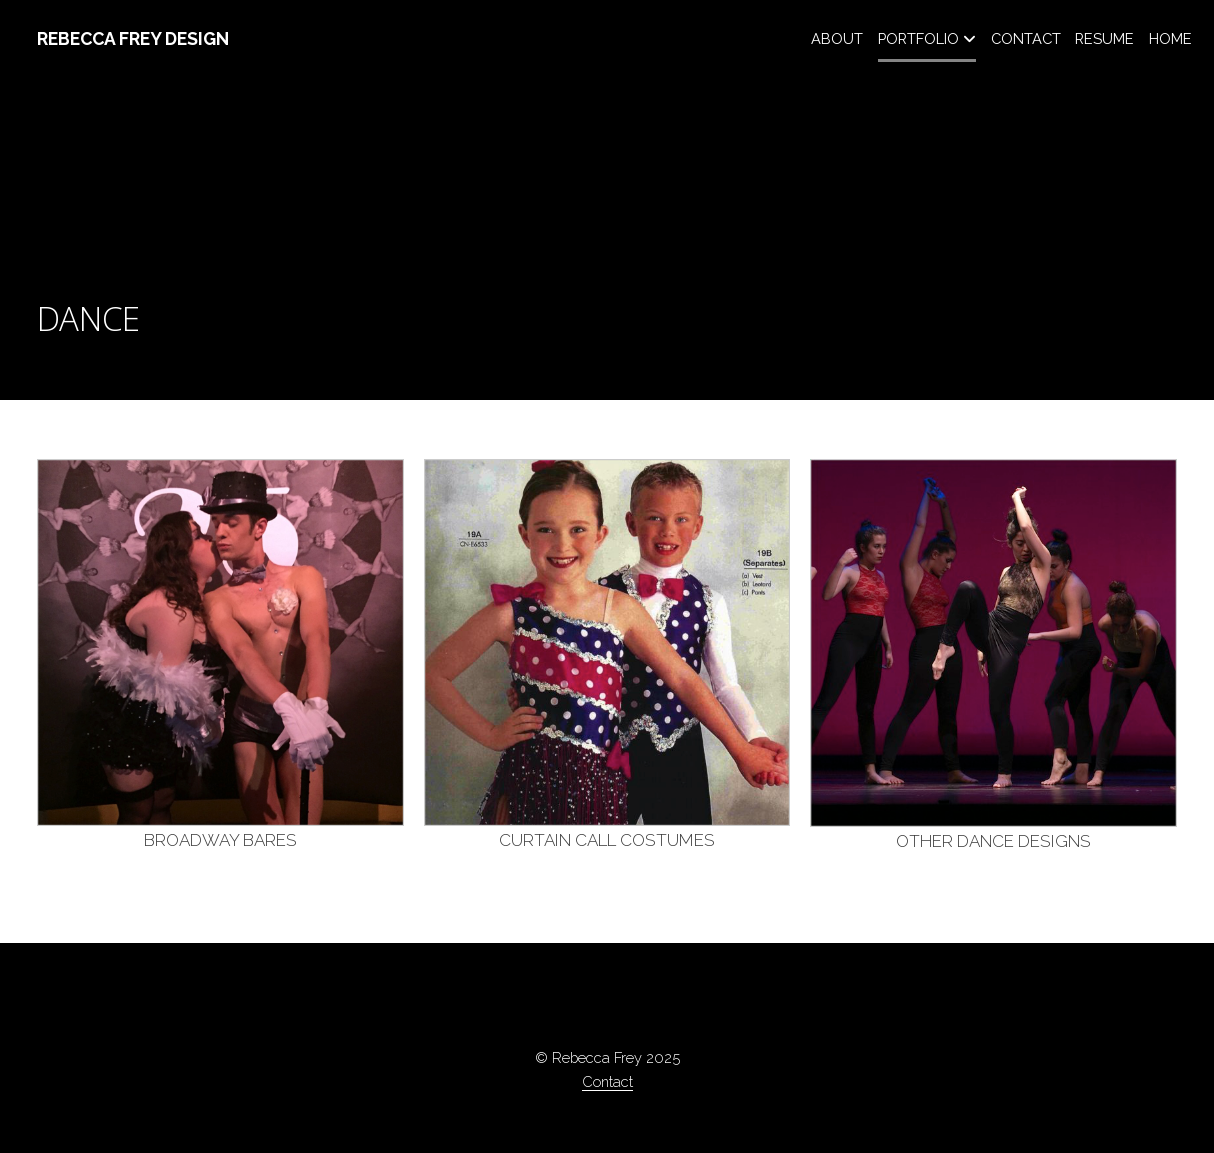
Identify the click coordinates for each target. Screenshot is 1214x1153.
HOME (1170, 38)
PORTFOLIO (918, 38)
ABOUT (837, 38)
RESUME (1104, 38)
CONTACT (1026, 38)
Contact (607, 1081)
